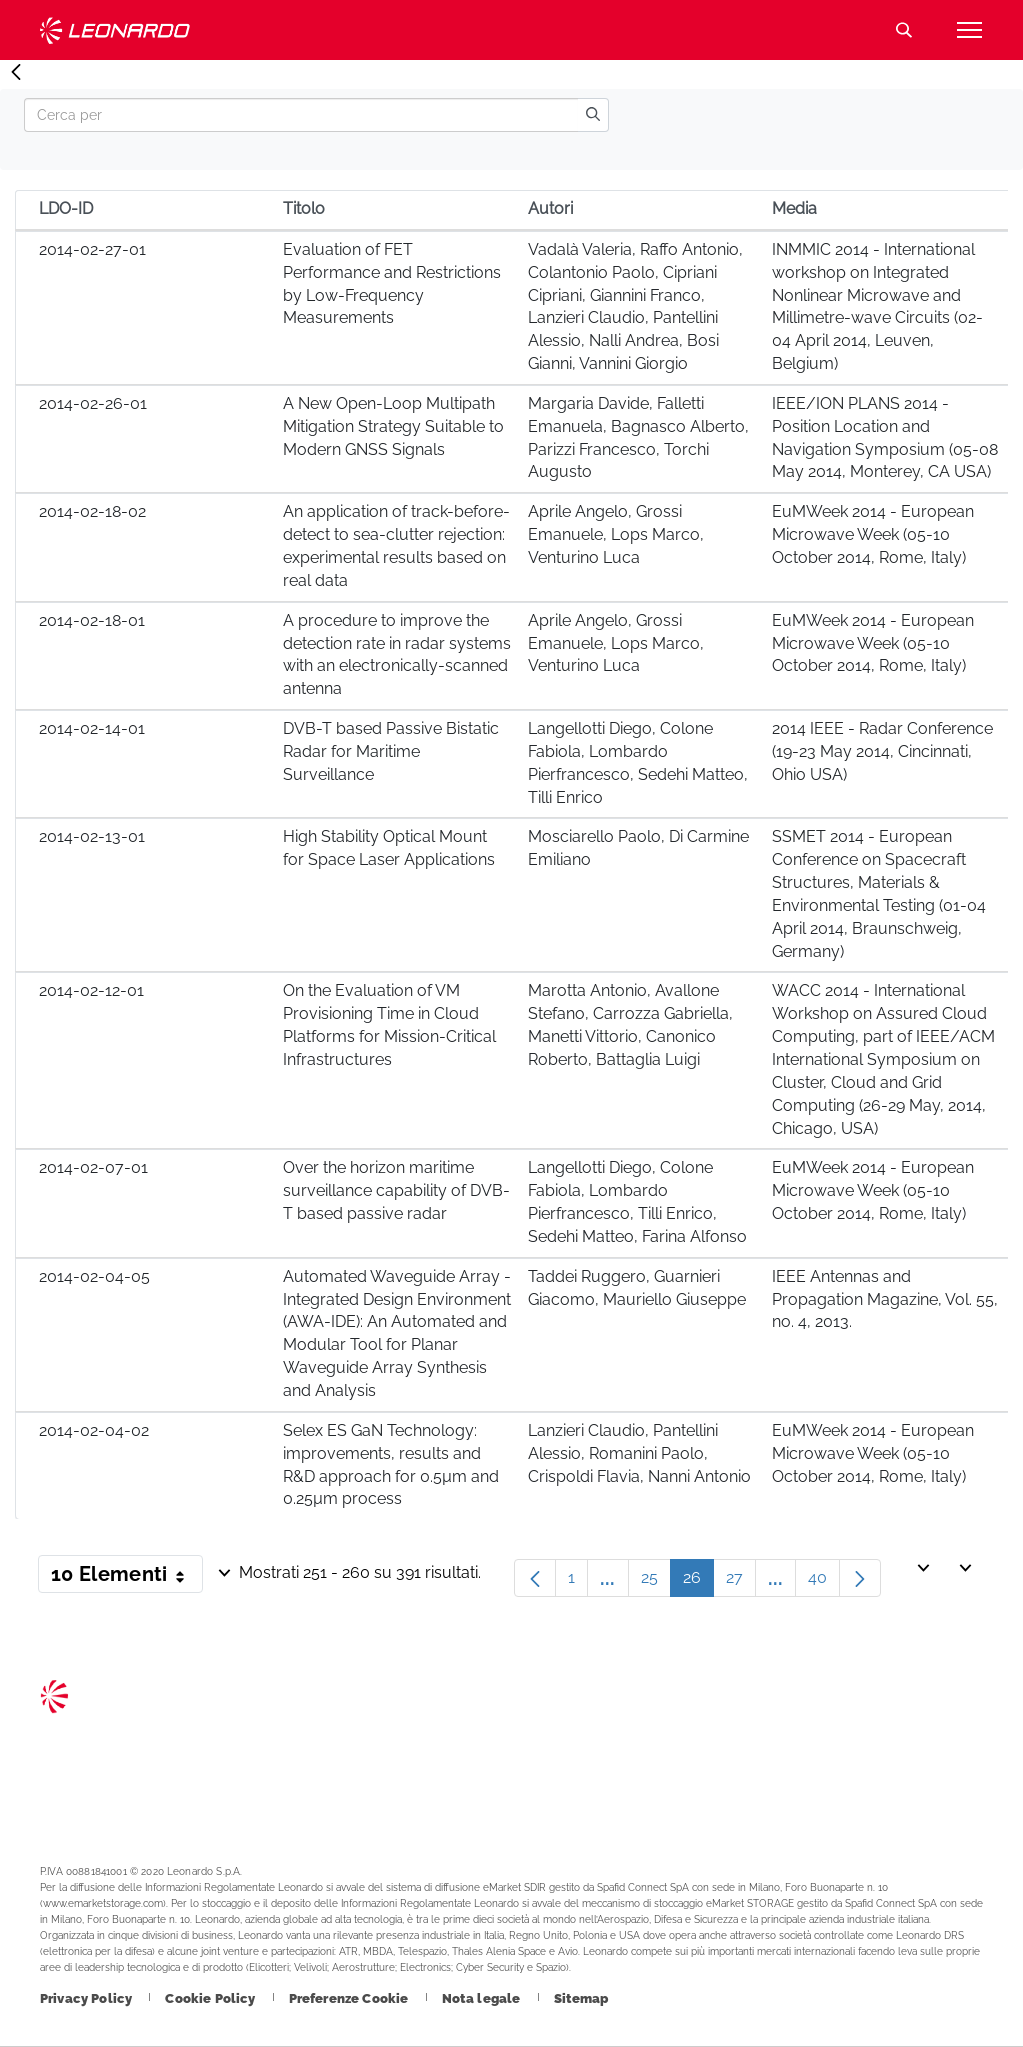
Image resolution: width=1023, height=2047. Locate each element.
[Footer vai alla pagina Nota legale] (483, 1998)
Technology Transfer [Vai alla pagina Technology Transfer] (115, 30)
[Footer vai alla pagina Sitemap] (581, 1998)
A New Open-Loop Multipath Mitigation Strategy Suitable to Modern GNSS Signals (393, 426)
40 (824, 1582)
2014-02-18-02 (92, 511)
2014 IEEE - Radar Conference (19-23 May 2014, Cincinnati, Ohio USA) (882, 751)
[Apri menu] (969, 30)
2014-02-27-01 (92, 249)
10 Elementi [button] (127, 1578)
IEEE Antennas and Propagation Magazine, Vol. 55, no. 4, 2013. (885, 1299)
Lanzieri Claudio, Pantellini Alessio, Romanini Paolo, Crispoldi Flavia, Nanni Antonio (639, 1453)
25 (656, 1582)
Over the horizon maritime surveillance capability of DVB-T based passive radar (396, 1190)
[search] (593, 115)
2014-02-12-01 (91, 990)
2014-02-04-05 (94, 1276)
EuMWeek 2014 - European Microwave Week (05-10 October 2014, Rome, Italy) (873, 534)
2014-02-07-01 (93, 1167)
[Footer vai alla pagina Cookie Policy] (211, 1998)
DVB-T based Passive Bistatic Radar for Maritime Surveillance (391, 751)
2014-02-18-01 (92, 620)
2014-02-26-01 (93, 403)
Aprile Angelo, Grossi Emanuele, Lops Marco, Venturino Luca (616, 534)
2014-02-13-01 (92, 836)
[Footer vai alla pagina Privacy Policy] (87, 1998)
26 (698, 1582)
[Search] (301, 115)
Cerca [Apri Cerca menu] (904, 30)
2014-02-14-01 (92, 728)
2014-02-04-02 (94, 1430)
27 (741, 1582)
